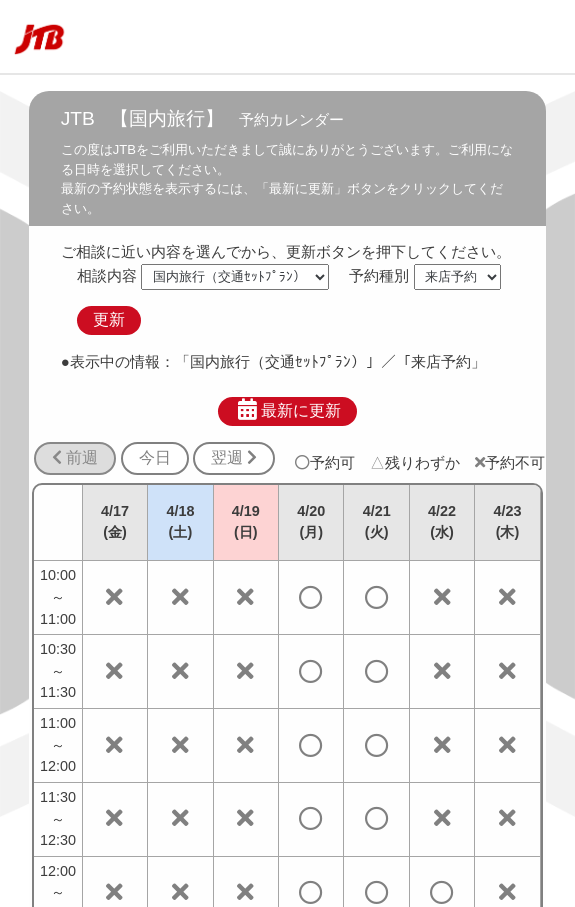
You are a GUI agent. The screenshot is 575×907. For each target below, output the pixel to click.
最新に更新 (287, 410)
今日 (155, 457)
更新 (109, 319)
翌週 (234, 457)
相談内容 (107, 275)
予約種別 (379, 275)
